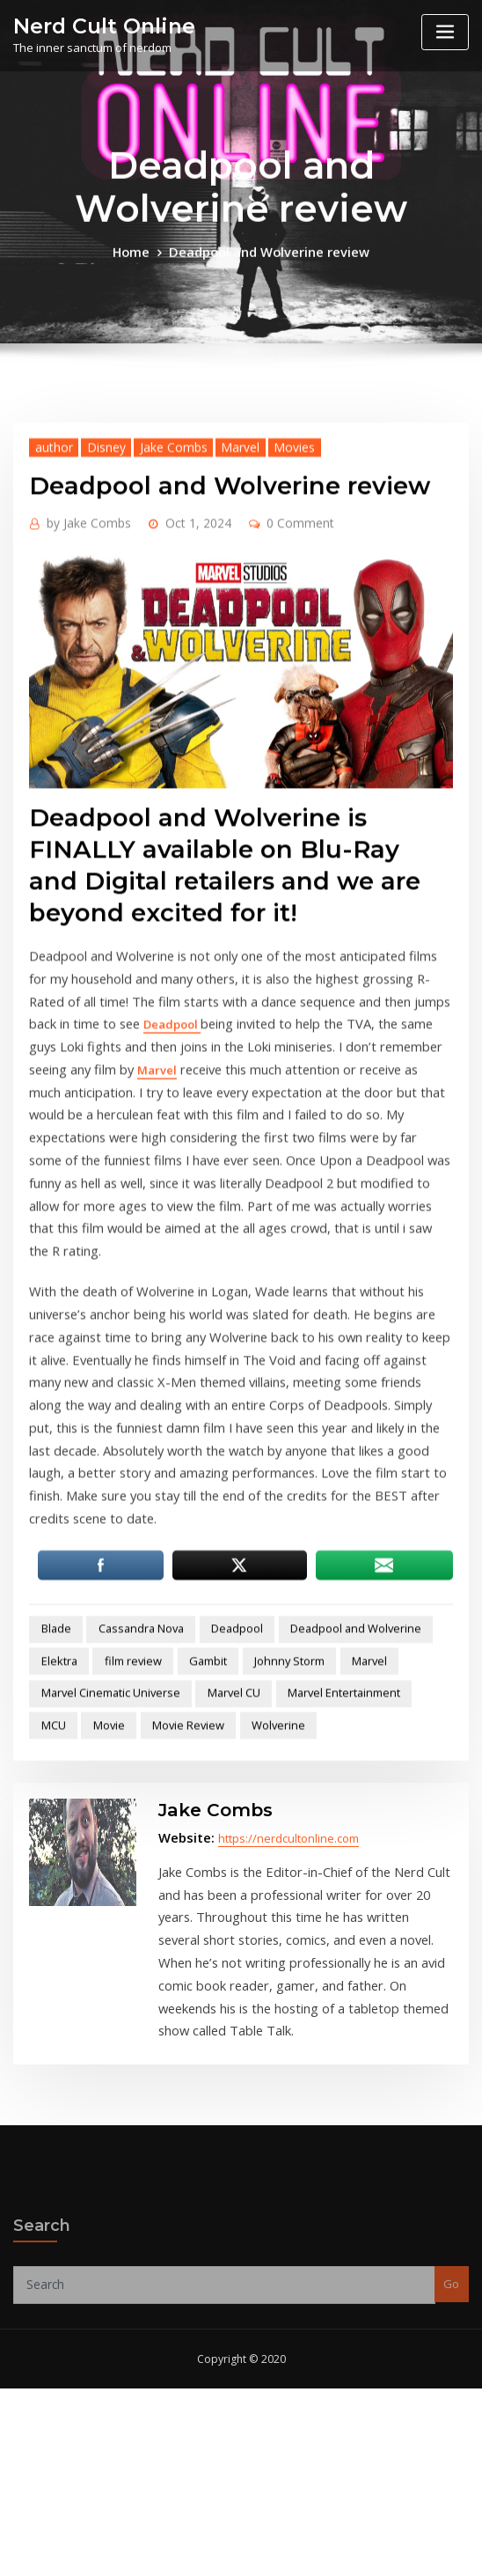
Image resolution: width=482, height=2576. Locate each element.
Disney (95, 689)
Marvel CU (214, 1799)
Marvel (215, 689)
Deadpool (55, 1257)
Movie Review (125, 1828)
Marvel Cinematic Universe (101, 1799)
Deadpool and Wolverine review (267, 275)
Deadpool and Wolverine (320, 1742)
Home (141, 275)
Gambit (133, 1770)
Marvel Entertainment (314, 1799)
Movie (53, 1828)
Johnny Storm (208, 1770)
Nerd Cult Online (94, 24)
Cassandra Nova (127, 1742)
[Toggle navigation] (445, 32)
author (49, 689)
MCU (402, 1799)
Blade (51, 1742)
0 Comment (274, 763)
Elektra (421, 1742)
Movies (263, 689)
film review (64, 1770)
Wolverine (207, 1828)
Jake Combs (156, 689)
